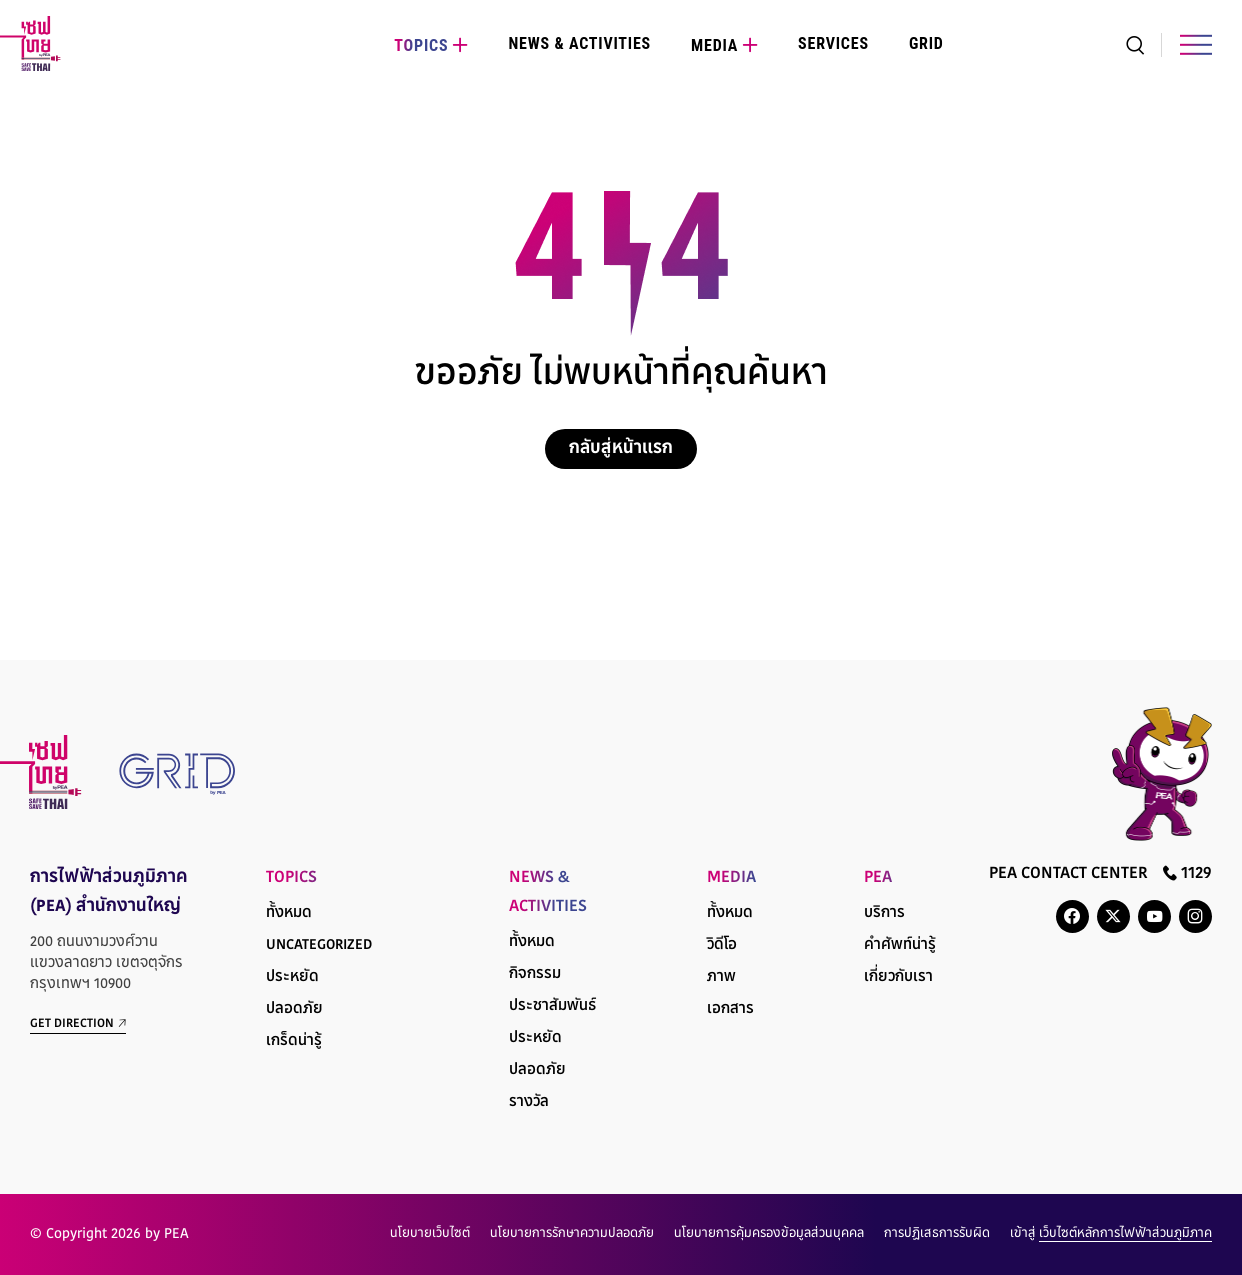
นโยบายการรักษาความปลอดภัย (572, 1234)
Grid (926, 43)
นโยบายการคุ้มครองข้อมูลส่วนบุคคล (769, 1234)
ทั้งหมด (289, 913)
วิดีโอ (722, 945)
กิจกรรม (535, 974)
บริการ (884, 913)
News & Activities (579, 43)
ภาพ (721, 977)
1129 (1187, 873)
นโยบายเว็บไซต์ (430, 1234)
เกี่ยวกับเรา (898, 977)
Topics (421, 45)
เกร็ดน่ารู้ (294, 1041)
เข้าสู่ (1111, 1234)
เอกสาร (730, 1009)
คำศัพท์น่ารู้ (900, 945)
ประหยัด (292, 977)
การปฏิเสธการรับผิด (937, 1234)
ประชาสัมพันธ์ (552, 1006)
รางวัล (529, 1102)
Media (714, 45)
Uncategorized (319, 945)
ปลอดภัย (294, 1009)
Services (833, 43)
